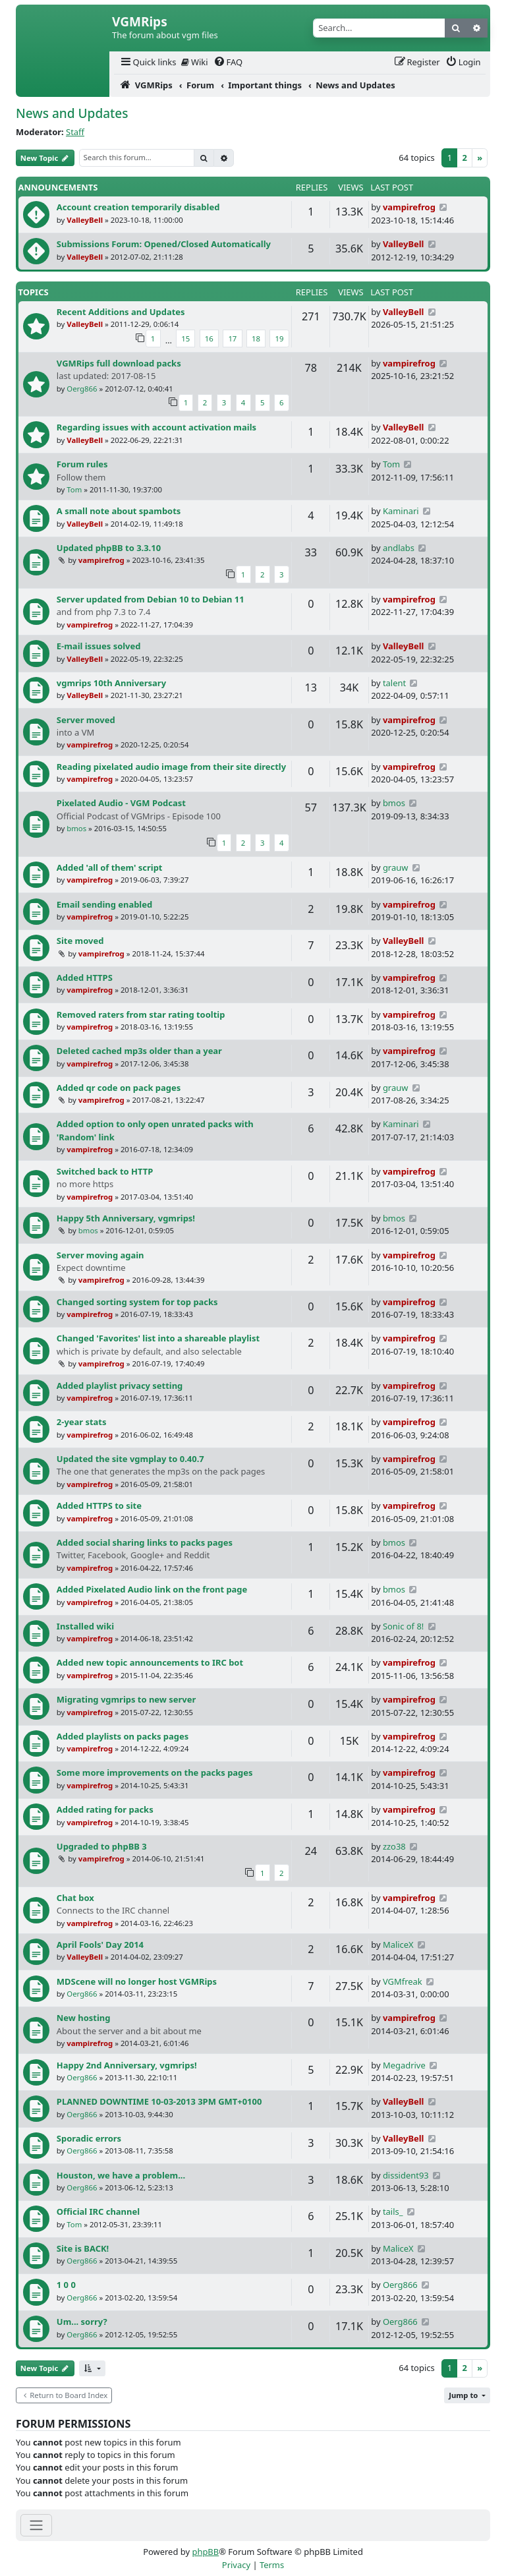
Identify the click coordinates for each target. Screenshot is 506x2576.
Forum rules (82, 464)
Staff (75, 132)
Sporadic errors (89, 2138)
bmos (76, 828)
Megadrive (404, 2065)
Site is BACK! (83, 2248)
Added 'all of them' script (110, 867)
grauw (395, 867)
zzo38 (394, 1846)
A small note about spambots (119, 511)
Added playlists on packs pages (122, 1736)
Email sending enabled (104, 904)
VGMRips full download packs (119, 363)
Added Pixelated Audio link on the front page (152, 1589)
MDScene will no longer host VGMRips (137, 1981)
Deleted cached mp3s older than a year (139, 1051)
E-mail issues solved (99, 646)
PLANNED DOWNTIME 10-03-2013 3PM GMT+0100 (159, 2101)
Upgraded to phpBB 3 (102, 1846)
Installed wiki (85, 1626)
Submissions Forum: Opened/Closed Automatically (164, 244)
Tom (74, 489)
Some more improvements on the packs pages (155, 1772)
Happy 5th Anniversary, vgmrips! (126, 1218)
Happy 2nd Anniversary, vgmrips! (127, 2065)
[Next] (480, 157)
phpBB (205, 2552)
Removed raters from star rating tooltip (141, 1014)
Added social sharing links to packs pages (145, 1542)
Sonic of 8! (403, 1626)
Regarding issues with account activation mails (156, 427)
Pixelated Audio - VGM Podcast (121, 803)
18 (256, 338)
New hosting (84, 2018)
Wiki (194, 62)
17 (232, 338)
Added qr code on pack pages (119, 1088)
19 (279, 338)
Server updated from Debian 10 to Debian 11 (150, 599)
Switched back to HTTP (105, 1171)
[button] (92, 2368)
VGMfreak (402, 1981)
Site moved (80, 941)
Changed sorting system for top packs (137, 1302)
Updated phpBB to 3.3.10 (109, 548)
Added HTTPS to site (99, 1505)
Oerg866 (82, 389)
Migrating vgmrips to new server (126, 1699)
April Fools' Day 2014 (100, 1944)
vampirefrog (409, 207)
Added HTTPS (85, 977)
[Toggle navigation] (36, 2525)
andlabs (398, 548)
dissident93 (406, 2175)
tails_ (393, 2211)
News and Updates (72, 113)
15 (185, 338)
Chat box (75, 1898)
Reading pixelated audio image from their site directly (171, 767)
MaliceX (398, 1944)
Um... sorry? (82, 2321)
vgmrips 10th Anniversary (111, 683)
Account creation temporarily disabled (138, 207)
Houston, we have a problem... (121, 2175)
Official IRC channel (98, 2211)
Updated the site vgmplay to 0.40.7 (130, 1459)
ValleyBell (85, 220)
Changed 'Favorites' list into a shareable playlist (158, 1338)
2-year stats (82, 1422)
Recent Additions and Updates (121, 312)
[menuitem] (148, 62)
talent (394, 683)
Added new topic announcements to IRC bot (150, 1662)
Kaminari (401, 511)
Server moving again (100, 1255)
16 (209, 338)
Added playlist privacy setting (120, 1385)
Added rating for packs (105, 1809)
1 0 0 (66, 2285)
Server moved (86, 720)
